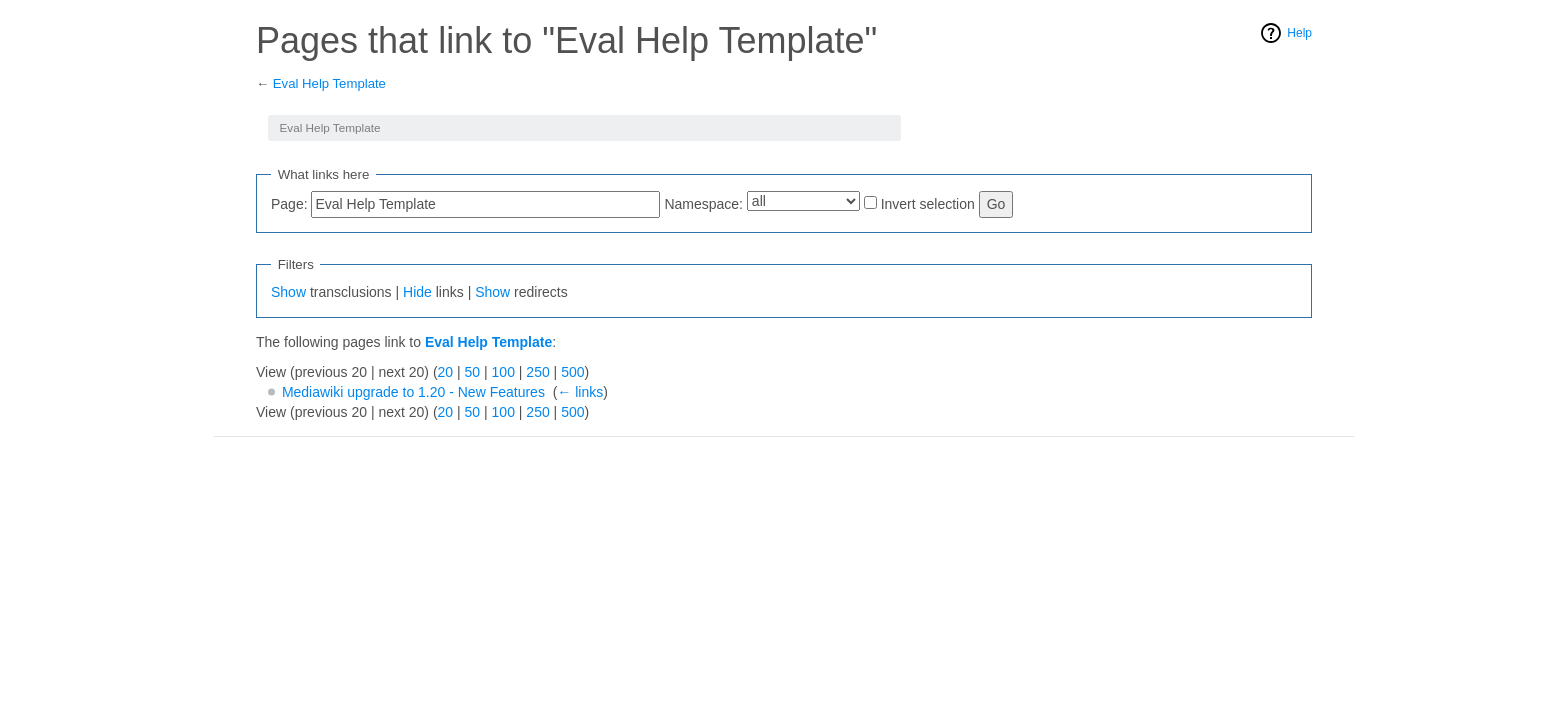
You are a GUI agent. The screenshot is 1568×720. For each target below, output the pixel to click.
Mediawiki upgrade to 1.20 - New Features (413, 392)
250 (537, 372)
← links (580, 392)
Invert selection (928, 204)
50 (473, 372)
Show (288, 292)
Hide (417, 292)
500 (572, 372)
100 (503, 372)
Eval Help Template (329, 83)
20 (446, 372)
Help (1299, 33)
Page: (289, 204)
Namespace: (703, 204)
